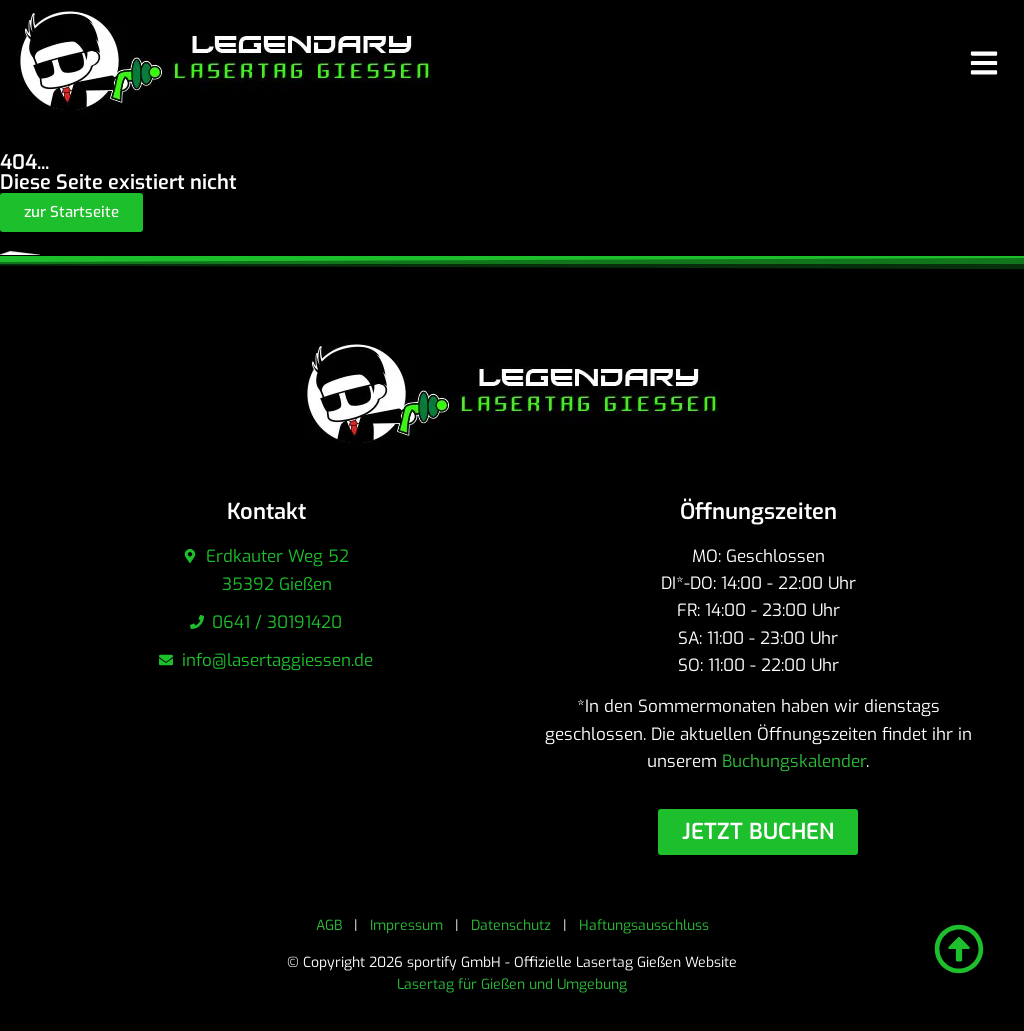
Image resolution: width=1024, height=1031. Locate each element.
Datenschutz (511, 925)
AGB (329, 925)
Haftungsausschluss (644, 925)
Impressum (406, 925)
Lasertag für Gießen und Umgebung (512, 984)
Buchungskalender (794, 761)
